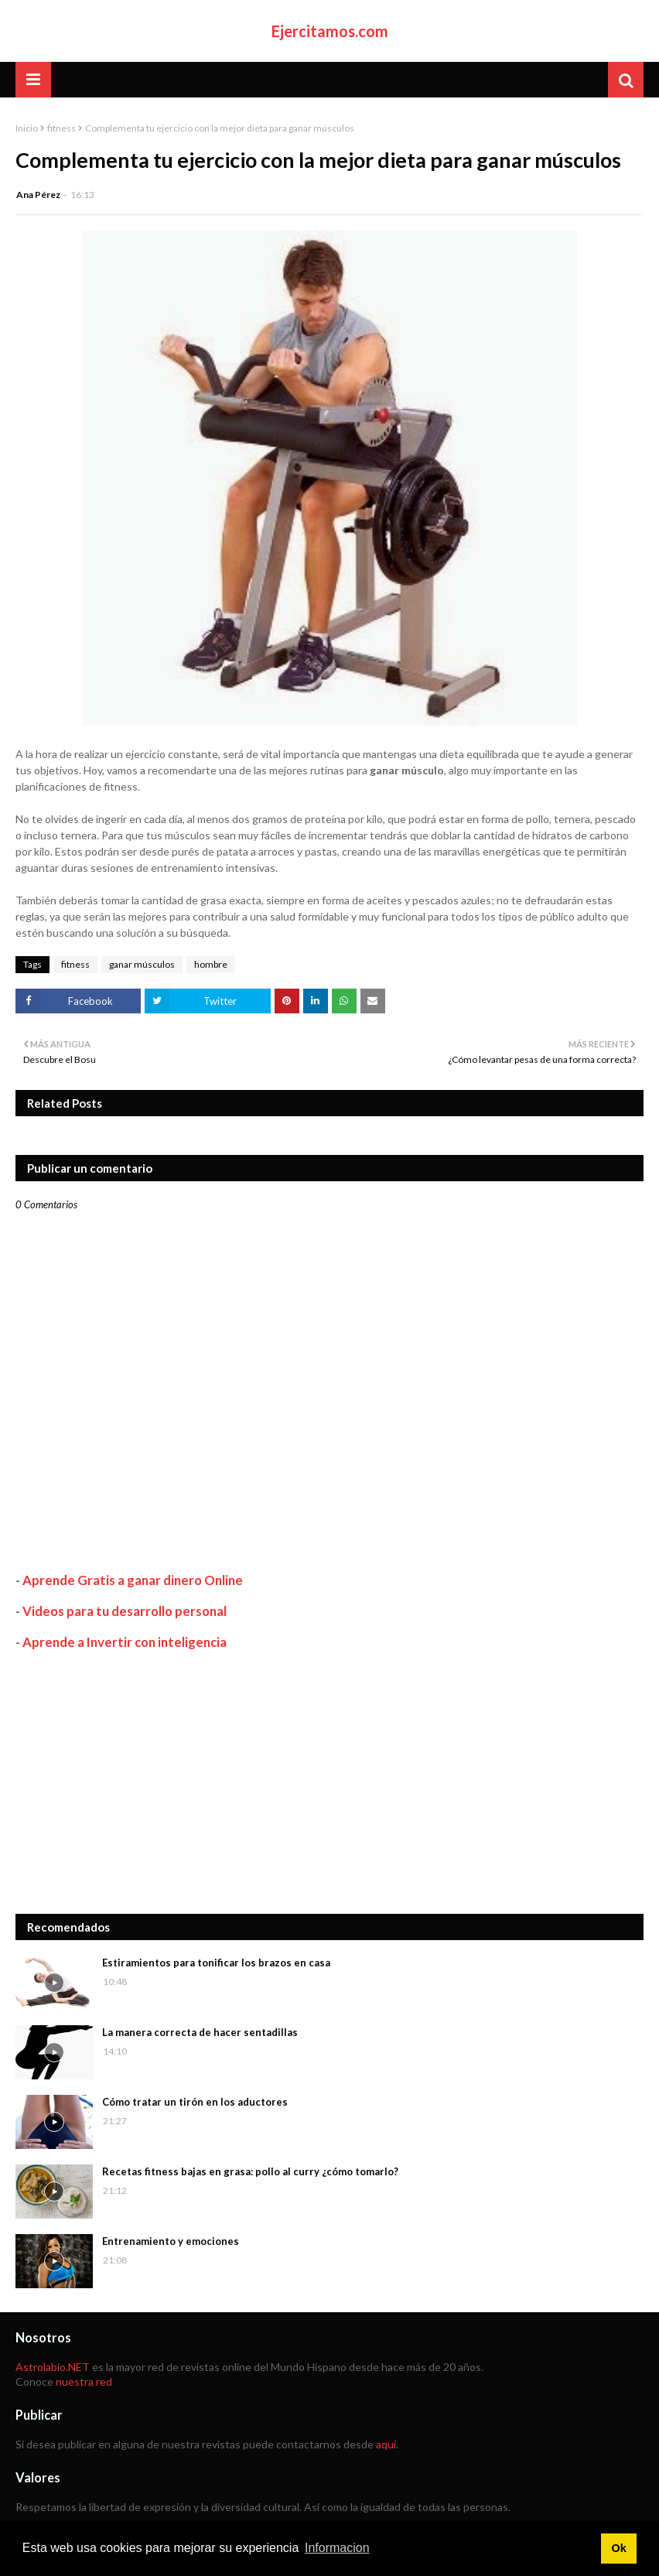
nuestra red (84, 2381)
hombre (210, 964)
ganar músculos (142, 964)
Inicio (26, 128)
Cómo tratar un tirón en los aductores (195, 2102)
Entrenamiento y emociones (170, 2241)
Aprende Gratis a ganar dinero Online (132, 1580)
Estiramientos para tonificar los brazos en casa (216, 1962)
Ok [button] (618, 2548)
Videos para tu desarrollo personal (124, 1611)
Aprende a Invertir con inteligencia (124, 1642)
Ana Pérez (38, 194)
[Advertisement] (329, 1782)
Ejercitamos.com (329, 31)
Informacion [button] (337, 2547)
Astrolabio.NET (52, 2366)
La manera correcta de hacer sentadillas (200, 2032)
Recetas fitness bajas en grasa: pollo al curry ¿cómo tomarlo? (250, 2171)
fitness (61, 128)
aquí (386, 2444)
